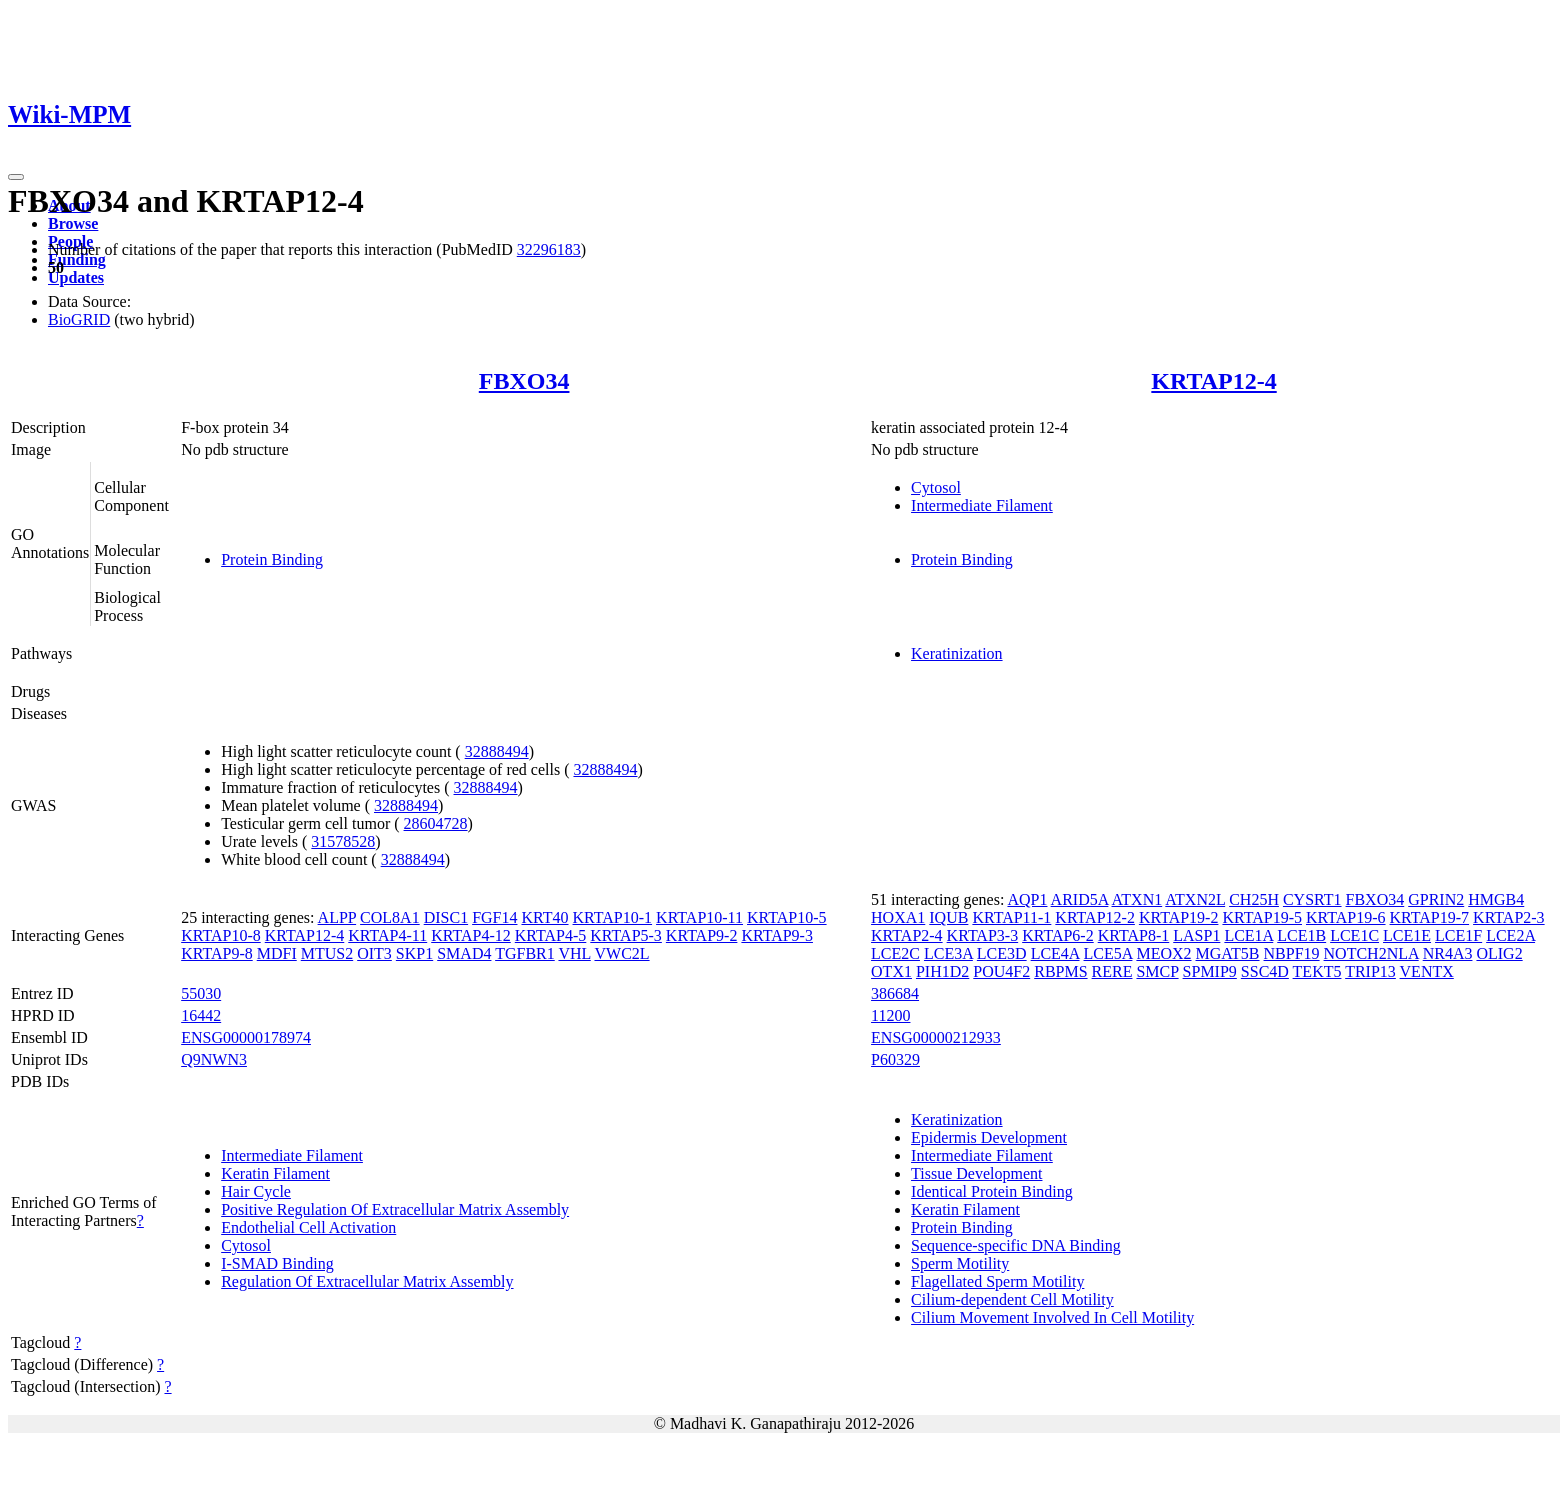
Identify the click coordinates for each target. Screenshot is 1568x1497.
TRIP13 (1370, 971)
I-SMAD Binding (277, 1263)
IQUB (948, 917)
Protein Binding (272, 559)
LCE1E (1407, 935)
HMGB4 (1496, 899)
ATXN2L (1195, 899)
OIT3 (374, 953)
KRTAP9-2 (702, 935)
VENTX (1427, 971)
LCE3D (1002, 953)
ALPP (337, 917)
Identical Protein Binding (992, 1191)
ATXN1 (1137, 899)
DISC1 (446, 917)
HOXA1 (898, 917)
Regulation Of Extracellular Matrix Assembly (367, 1281)
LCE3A (948, 953)
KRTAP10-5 (787, 917)
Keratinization (957, 653)
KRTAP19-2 (1179, 917)
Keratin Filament (275, 1173)
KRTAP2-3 (1509, 917)
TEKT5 (1317, 971)
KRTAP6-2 (1058, 935)
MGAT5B (1228, 953)
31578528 (343, 841)
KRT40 (544, 917)
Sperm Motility (960, 1263)
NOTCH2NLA (1371, 953)
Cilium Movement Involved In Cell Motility (1052, 1317)
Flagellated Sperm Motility (997, 1281)
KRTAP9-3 (777, 935)
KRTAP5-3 (626, 935)
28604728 (436, 823)
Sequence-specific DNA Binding (1016, 1245)
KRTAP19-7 (1430, 917)
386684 (895, 993)
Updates (76, 277)
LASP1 (1196, 935)
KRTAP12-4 (1213, 381)
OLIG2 (1499, 953)
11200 (890, 1015)
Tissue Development (976, 1173)
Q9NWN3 (214, 1059)
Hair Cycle (256, 1191)
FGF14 (494, 917)
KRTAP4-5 (551, 935)
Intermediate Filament (982, 505)
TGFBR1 (525, 953)
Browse (73, 223)
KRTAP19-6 (1346, 917)
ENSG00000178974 (246, 1037)
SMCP (1157, 971)
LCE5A (1108, 953)
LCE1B (1301, 935)
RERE (1112, 971)
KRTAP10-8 (221, 935)
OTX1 (891, 971)
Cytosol (936, 487)
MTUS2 (327, 953)
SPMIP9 (1210, 971)
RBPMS (1060, 971)
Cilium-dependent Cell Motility (1012, 1299)
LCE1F (1458, 935)
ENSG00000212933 (936, 1037)
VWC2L (621, 953)
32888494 (497, 751)
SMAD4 (464, 953)
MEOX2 (1163, 953)
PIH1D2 (942, 971)
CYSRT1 (1312, 899)
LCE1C (1354, 935)
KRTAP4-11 (387, 935)
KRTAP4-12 (471, 935)
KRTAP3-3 (983, 935)
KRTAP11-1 (1011, 917)
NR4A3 (1448, 953)
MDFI (277, 953)
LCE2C (895, 953)
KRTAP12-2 (1095, 917)
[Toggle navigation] (16, 177)
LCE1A (1248, 935)
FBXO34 (524, 381)
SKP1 (414, 953)
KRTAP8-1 (1134, 935)
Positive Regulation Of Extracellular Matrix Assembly (395, 1209)
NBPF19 (1292, 953)
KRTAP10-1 (613, 917)
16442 (201, 1015)
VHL (574, 953)
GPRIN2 (1436, 899)
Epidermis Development (989, 1137)
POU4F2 (1001, 971)
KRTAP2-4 (907, 935)
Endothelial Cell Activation (308, 1227)
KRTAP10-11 (699, 917)
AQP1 (1027, 899)
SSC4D (1265, 971)
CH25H (1254, 899)
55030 (201, 993)
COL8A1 (390, 917)
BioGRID (79, 319)
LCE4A (1055, 953)
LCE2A (1510, 935)
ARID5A (1080, 899)
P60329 (895, 1059)
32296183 (549, 249)
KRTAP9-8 (217, 953)
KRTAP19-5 (1262, 917)
